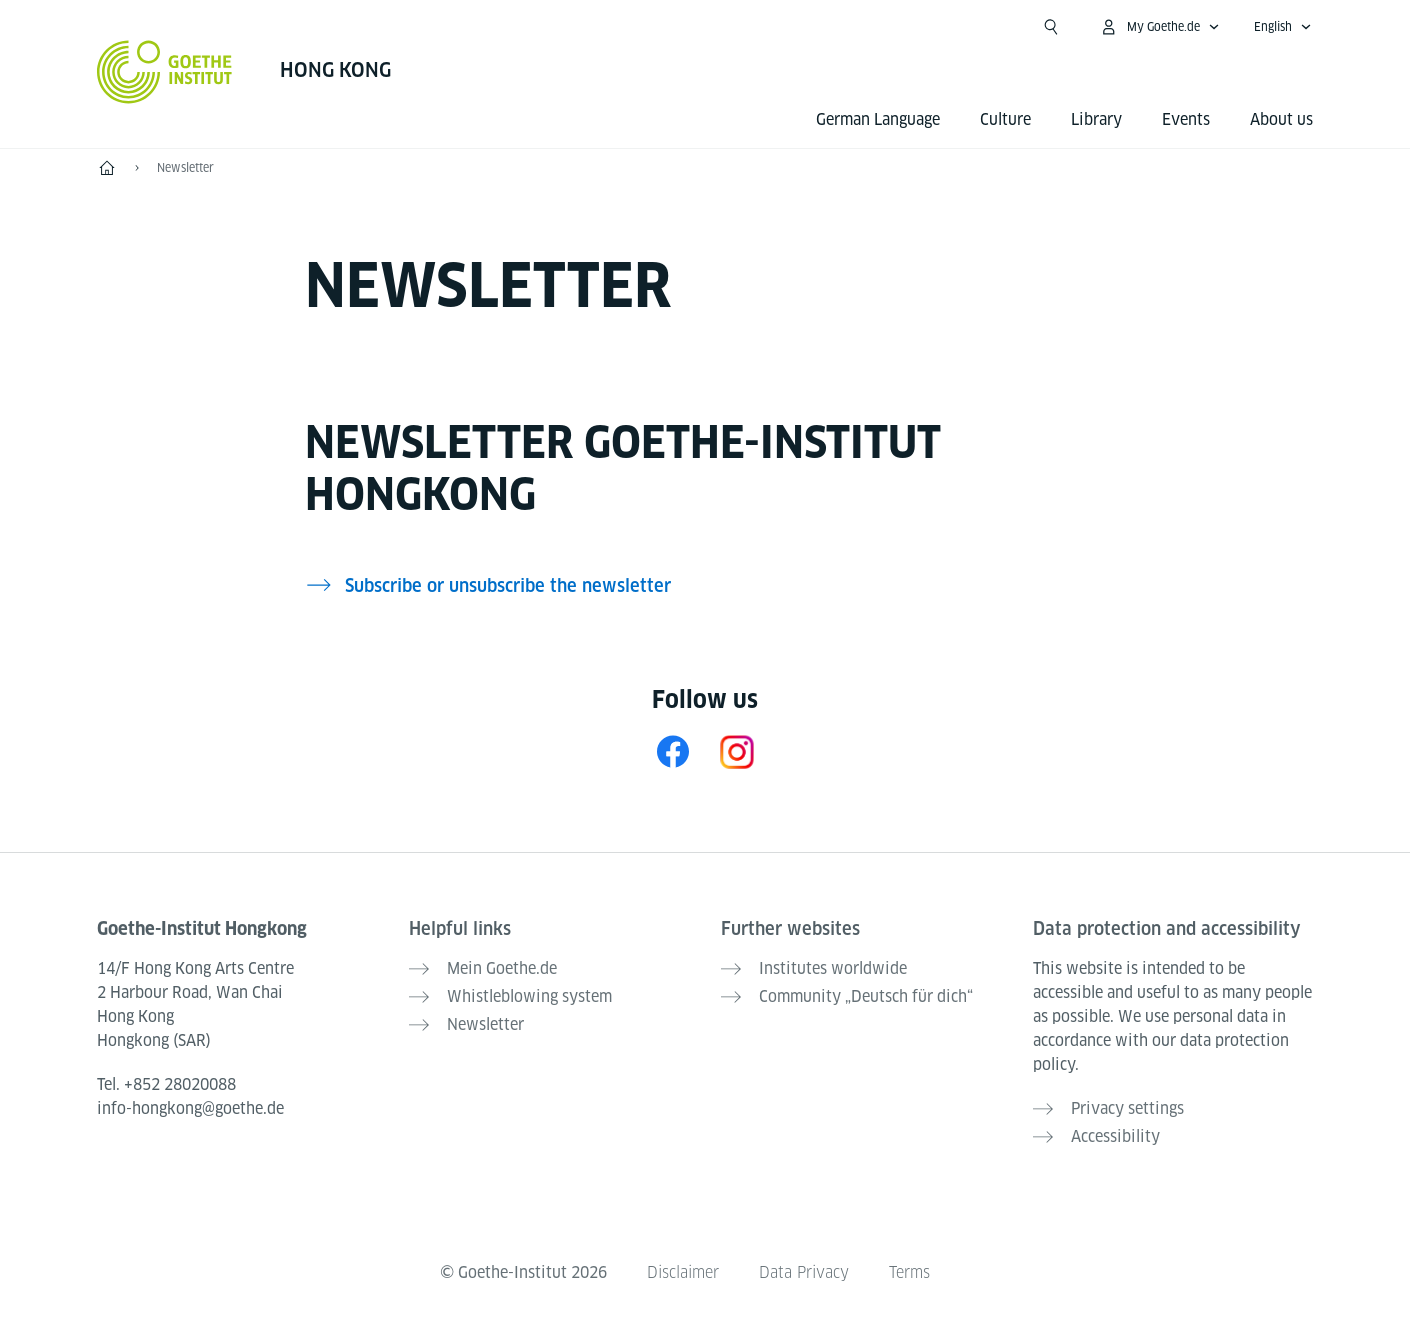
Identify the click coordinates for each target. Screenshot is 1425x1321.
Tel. (166, 1084)
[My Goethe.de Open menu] (1159, 27)
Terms (909, 1272)
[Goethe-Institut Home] (164, 72)
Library (1096, 119)
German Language (878, 119)
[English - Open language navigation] (1283, 27)
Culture (1005, 119)
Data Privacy (804, 1272)
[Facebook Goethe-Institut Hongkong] (673, 751)
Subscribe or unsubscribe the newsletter (508, 585)
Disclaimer (683, 1272)
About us (1281, 119)
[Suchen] (1051, 27)
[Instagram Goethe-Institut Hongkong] (737, 751)
